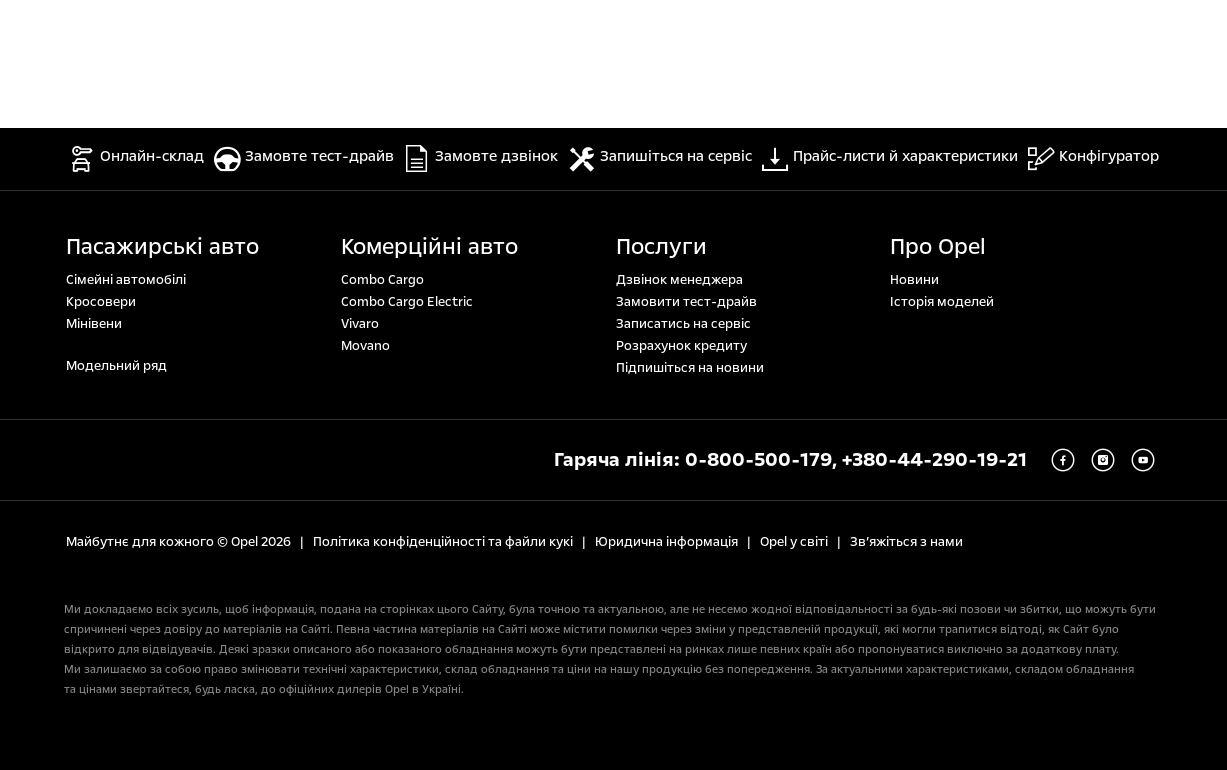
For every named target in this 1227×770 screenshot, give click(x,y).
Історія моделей (942, 302)
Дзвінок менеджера (679, 280)
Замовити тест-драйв (686, 302)
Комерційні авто (429, 247)
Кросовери (101, 302)
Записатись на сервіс (683, 324)
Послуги (661, 247)
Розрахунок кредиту (681, 346)
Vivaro (360, 324)
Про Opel (938, 247)
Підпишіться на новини (690, 368)
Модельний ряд (116, 366)
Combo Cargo (382, 280)
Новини (914, 280)
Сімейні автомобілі (126, 280)
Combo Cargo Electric (407, 302)
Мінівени (94, 324)
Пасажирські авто (162, 247)
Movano (365, 346)
